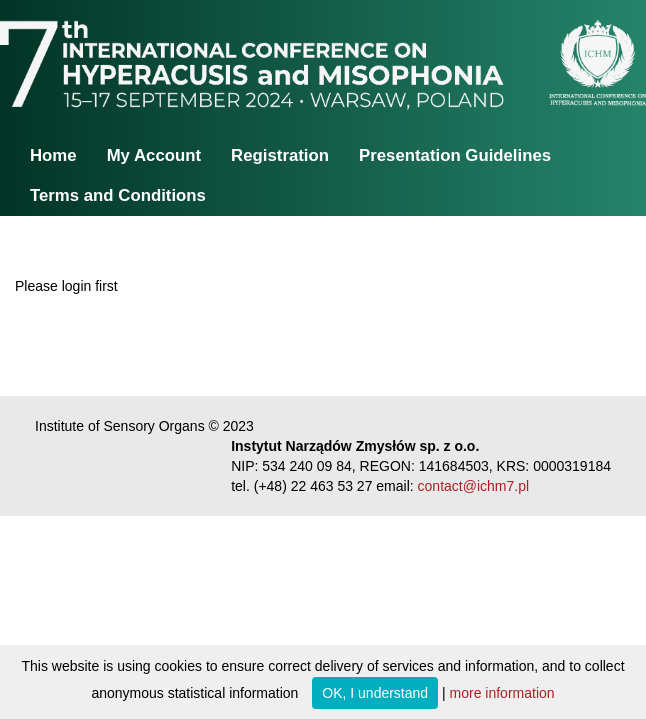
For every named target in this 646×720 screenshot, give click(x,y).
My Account (154, 155)
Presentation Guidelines (455, 155)
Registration (280, 155)
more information (502, 693)
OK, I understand (375, 693)
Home (53, 155)
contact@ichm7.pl (473, 486)
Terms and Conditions (118, 195)
